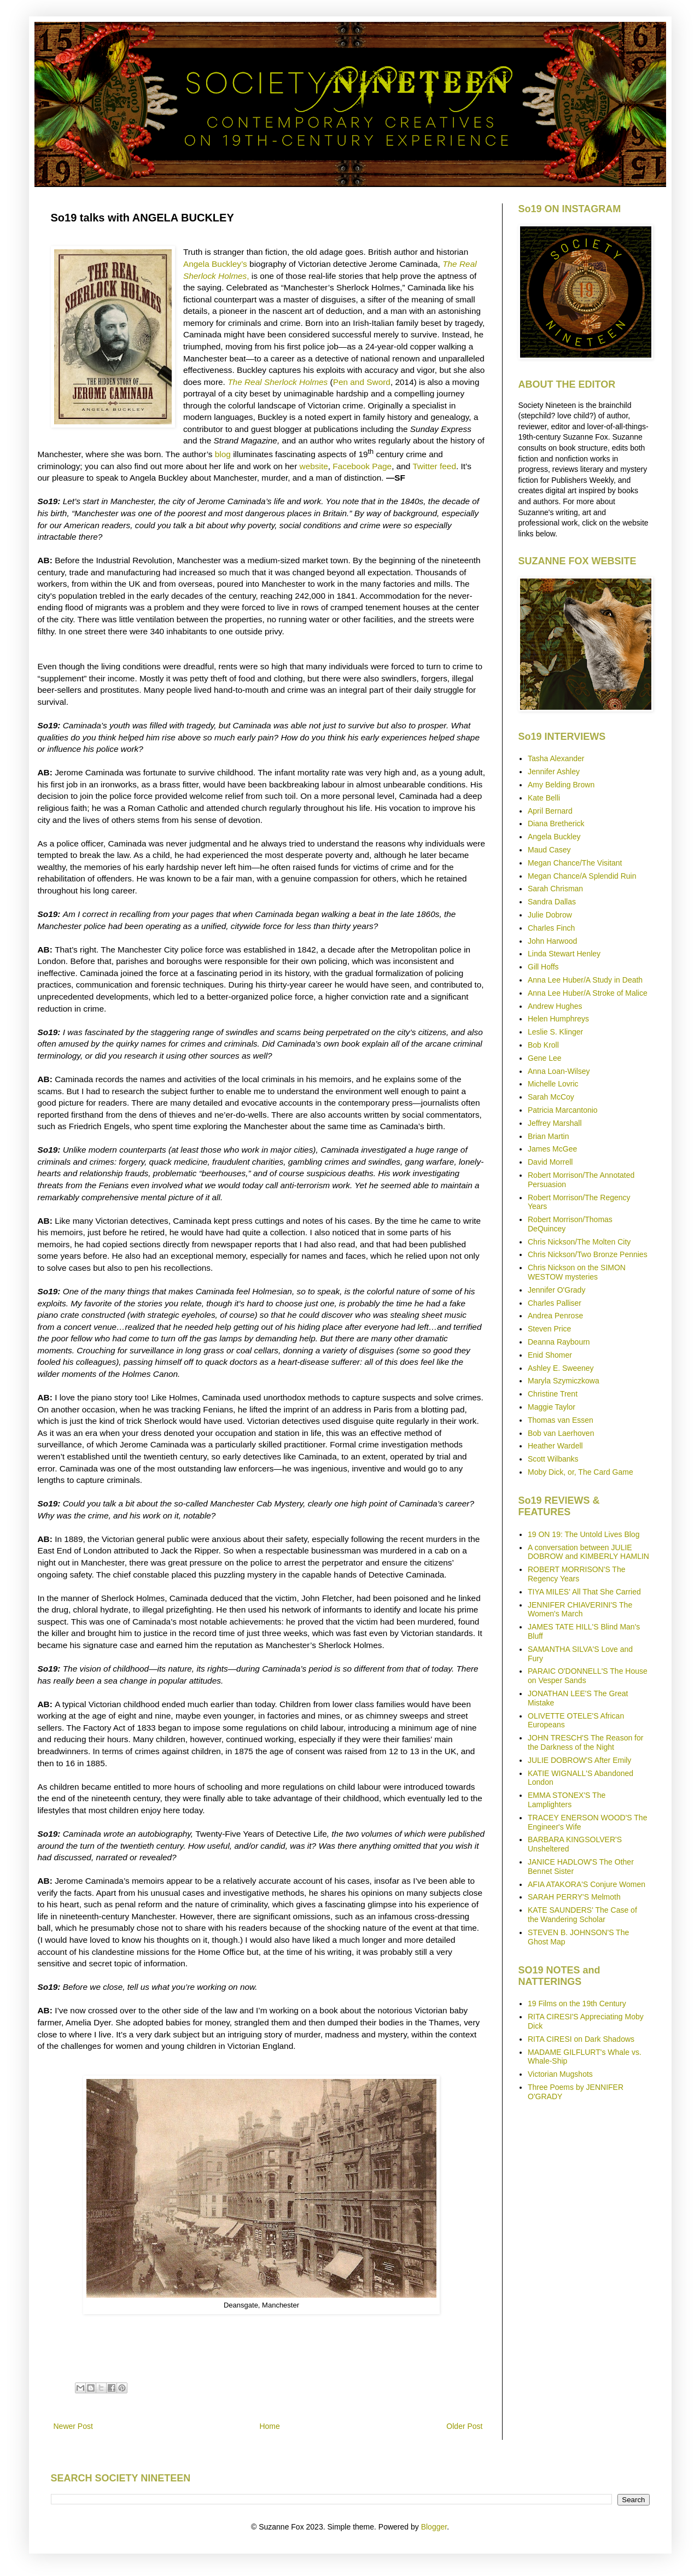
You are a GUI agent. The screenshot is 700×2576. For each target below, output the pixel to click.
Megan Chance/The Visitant (575, 862)
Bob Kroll (543, 1045)
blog (223, 454)
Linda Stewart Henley (564, 953)
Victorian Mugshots (560, 2074)
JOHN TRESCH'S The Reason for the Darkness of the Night (585, 1742)
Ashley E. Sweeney (561, 1368)
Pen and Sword (361, 382)
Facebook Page (362, 466)
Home (269, 2426)
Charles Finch (551, 928)
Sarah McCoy (551, 1097)
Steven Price (549, 1328)
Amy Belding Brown (561, 784)
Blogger (434, 2526)
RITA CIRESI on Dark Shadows (581, 2039)
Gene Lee (545, 1058)
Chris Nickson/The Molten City (579, 1241)
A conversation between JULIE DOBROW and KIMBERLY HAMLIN (588, 1552)
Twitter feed (434, 466)
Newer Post (73, 2426)
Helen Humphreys (558, 1018)
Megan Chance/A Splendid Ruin (582, 876)
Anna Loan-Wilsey (559, 1071)
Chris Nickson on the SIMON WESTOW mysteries (577, 1272)
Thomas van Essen (560, 1420)
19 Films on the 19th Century (577, 2003)
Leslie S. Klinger (555, 1031)
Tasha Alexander (556, 758)
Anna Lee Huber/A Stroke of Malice (588, 993)
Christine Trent (553, 1393)
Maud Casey (549, 849)
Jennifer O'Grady (556, 1290)
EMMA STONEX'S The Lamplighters (566, 1800)
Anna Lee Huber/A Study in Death (585, 980)
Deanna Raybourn (559, 1341)
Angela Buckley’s (215, 263)
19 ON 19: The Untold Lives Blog (583, 1534)
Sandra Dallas (552, 901)
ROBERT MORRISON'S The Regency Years (577, 1574)
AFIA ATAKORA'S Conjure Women (586, 1884)
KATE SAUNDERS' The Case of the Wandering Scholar (582, 1915)
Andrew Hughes (555, 1006)
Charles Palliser (554, 1303)
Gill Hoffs (543, 966)
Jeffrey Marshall (555, 1123)
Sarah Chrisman (555, 888)
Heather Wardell (555, 1445)
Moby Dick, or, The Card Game (580, 1472)
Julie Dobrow (550, 914)
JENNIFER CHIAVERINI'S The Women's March (580, 1609)
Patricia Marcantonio (563, 1110)
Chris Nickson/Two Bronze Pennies (588, 1254)
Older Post (464, 2426)
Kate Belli (544, 797)
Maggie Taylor (551, 1407)
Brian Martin (548, 1136)
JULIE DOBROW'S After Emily (579, 1760)
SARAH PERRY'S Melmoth (574, 1896)
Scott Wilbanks (553, 1459)
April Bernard (550, 811)
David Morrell (550, 1162)
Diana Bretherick (556, 823)
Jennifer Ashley (554, 771)
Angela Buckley (554, 836)
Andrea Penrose (555, 1315)
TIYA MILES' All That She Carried (584, 1591)
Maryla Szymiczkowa (563, 1380)
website (314, 466)
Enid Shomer (550, 1355)
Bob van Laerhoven (561, 1433)
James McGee (552, 1148)
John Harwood (552, 941)
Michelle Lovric (553, 1083)
